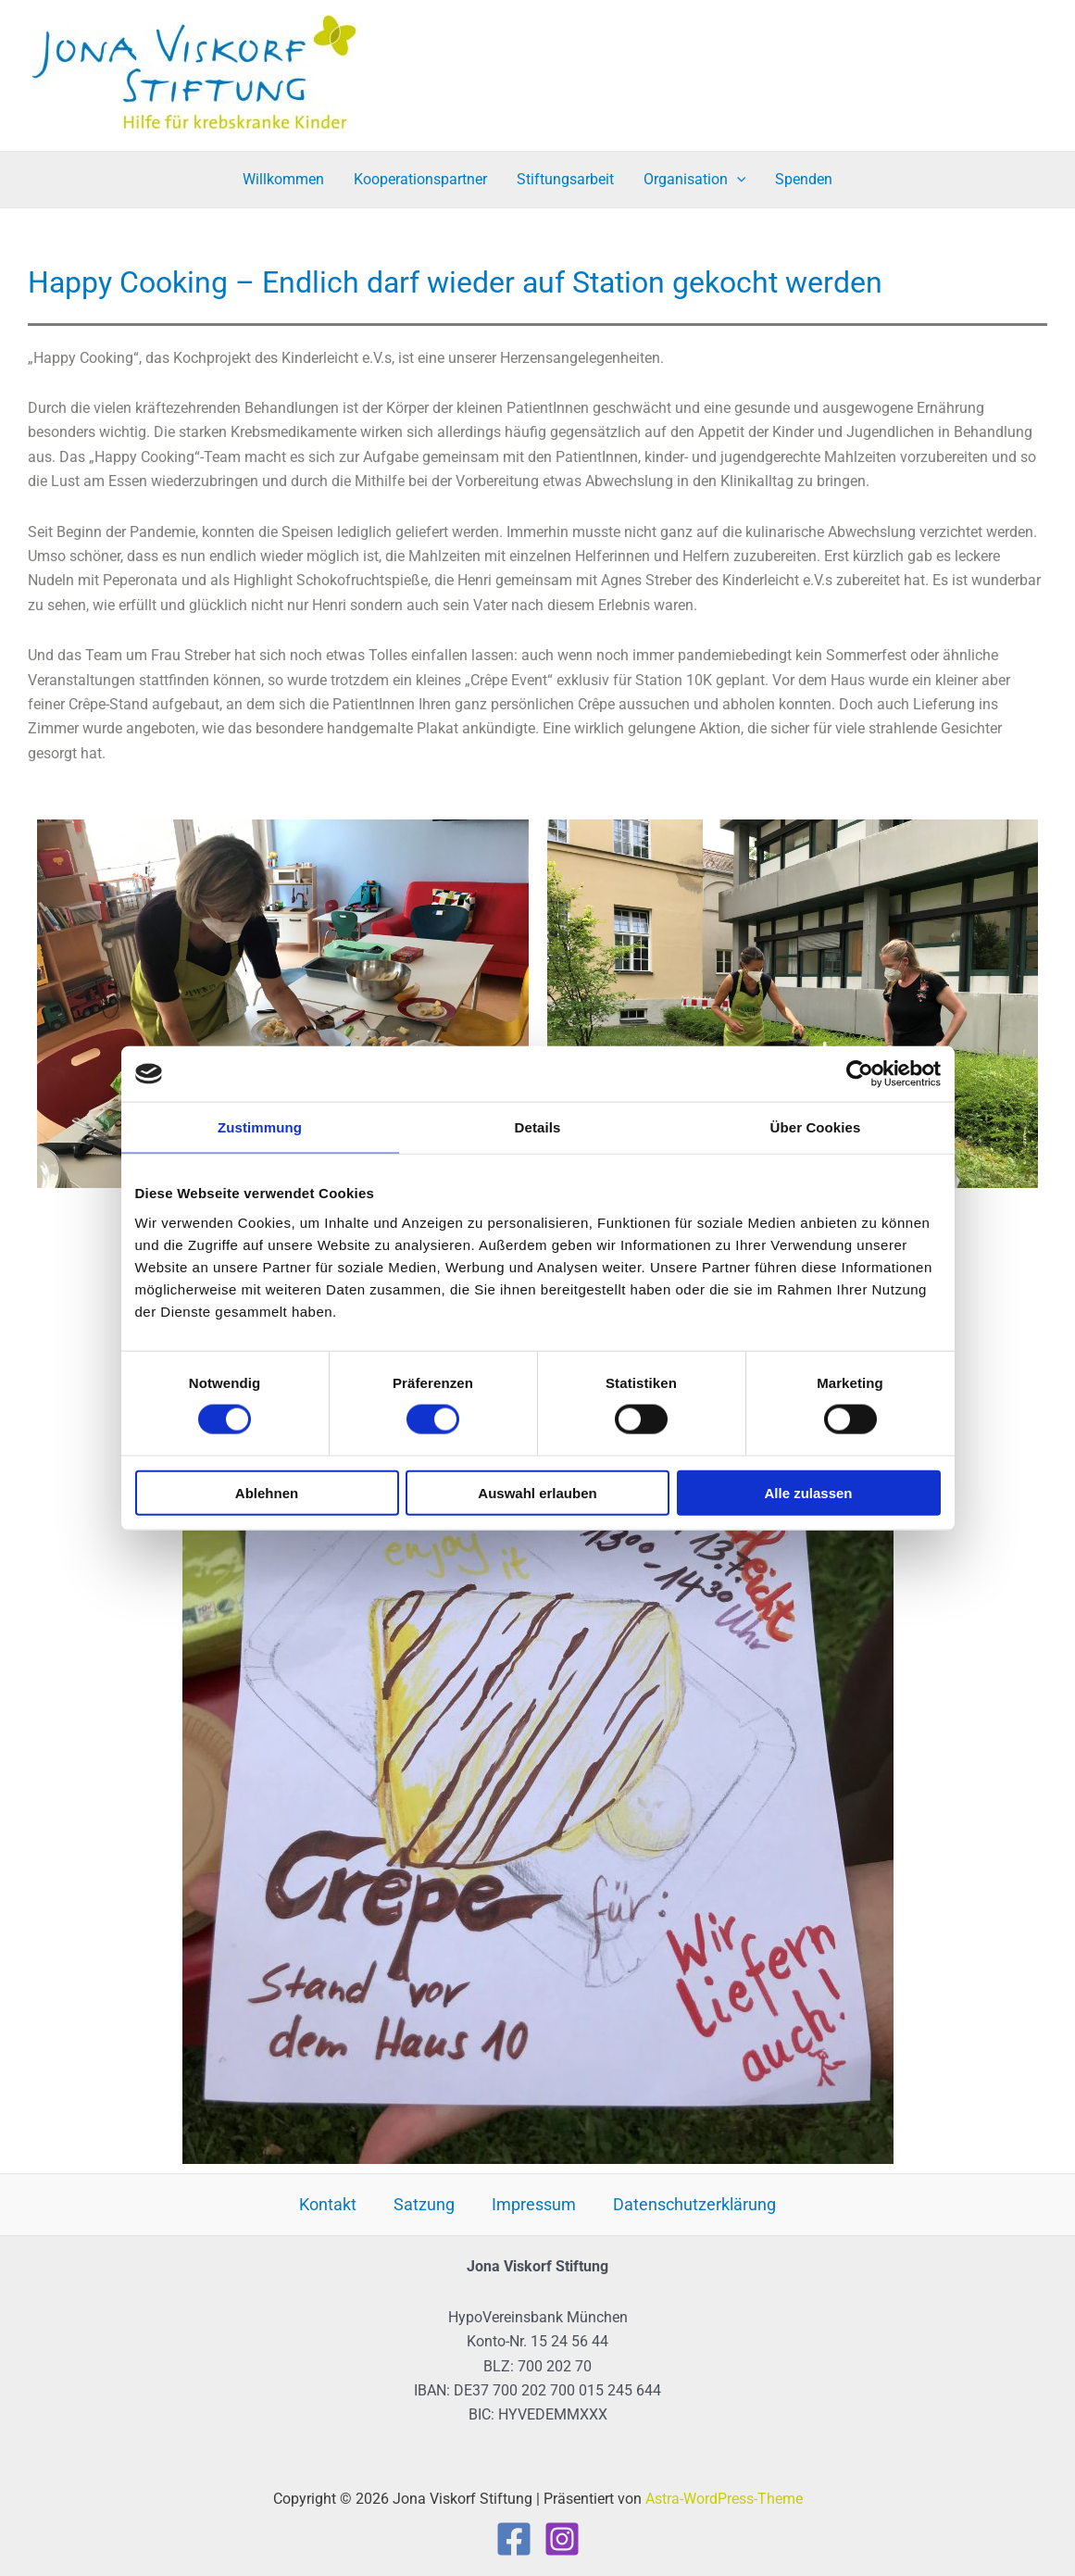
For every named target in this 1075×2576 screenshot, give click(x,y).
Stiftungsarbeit (565, 179)
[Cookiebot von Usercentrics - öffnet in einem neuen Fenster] (860, 1074)
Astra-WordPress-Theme (724, 2498)
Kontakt (327, 2204)
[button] (737, 179)
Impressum (534, 2204)
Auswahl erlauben (537, 1492)
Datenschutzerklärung (694, 2204)
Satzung (424, 2204)
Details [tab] (538, 1127)
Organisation (695, 179)
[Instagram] (562, 2538)
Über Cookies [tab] (815, 1127)
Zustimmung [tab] (260, 1127)
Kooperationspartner (420, 179)
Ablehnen (266, 1492)
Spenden (803, 179)
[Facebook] (513, 2538)
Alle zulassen (808, 1492)
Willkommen (283, 179)
